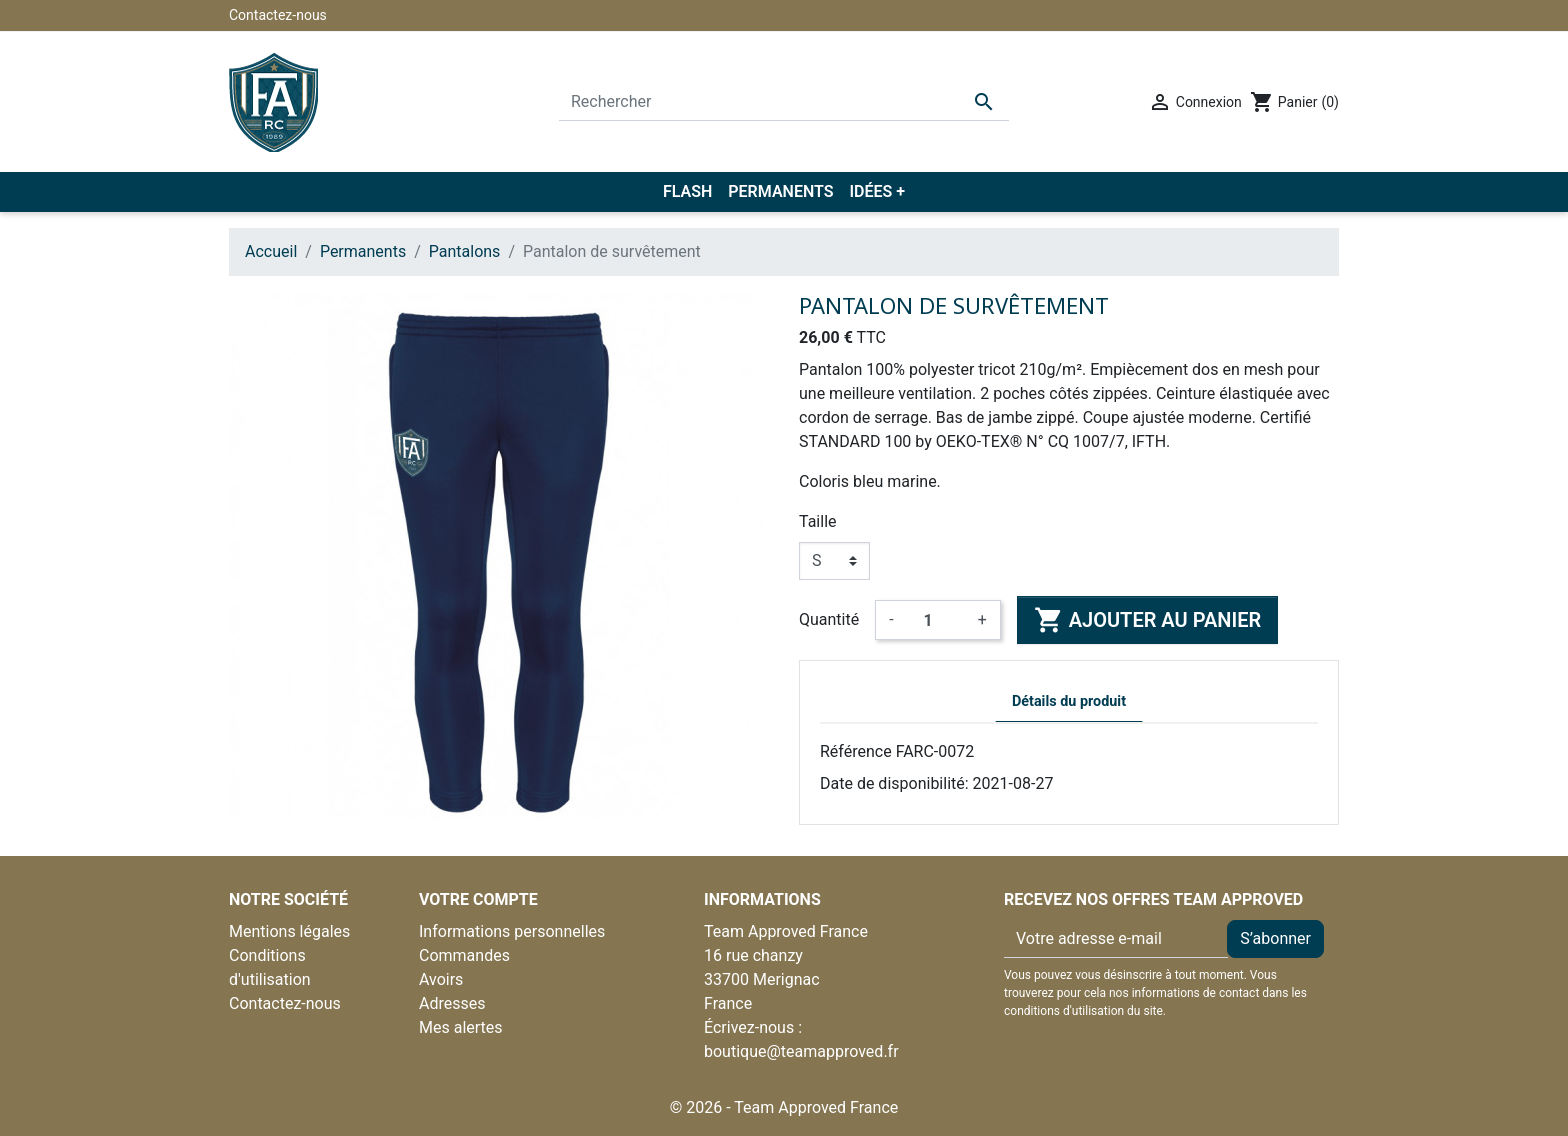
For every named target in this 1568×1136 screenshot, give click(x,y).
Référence (856, 751)
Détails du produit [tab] (1069, 701)
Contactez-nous (278, 15)
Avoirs (441, 979)
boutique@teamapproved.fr (801, 1051)
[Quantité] (936, 620)
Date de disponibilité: (894, 783)
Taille (818, 521)
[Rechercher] (784, 102)
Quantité (829, 619)
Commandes (464, 955)
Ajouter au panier (1147, 620)
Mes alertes (461, 1027)
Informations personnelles (512, 931)
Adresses (452, 1003)
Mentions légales (289, 931)
